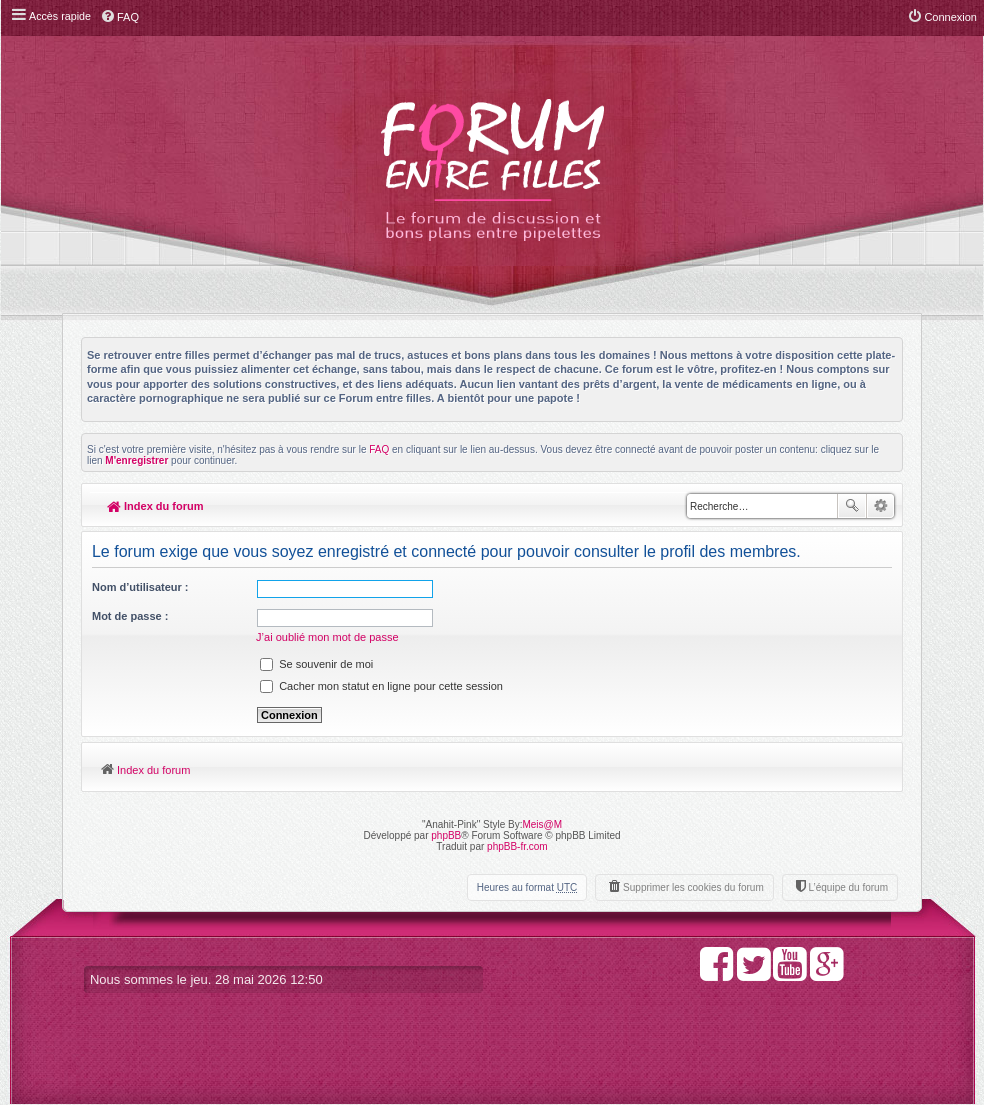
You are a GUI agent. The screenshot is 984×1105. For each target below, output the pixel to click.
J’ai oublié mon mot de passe (328, 637)
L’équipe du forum (848, 887)
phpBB (446, 835)
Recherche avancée (880, 506)
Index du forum (155, 506)
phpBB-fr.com (517, 846)
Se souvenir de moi (317, 664)
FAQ (379, 449)
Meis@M (542, 824)
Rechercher (852, 506)
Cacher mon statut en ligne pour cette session (382, 686)
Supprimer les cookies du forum (693, 887)
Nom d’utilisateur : (140, 587)
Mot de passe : (130, 616)
